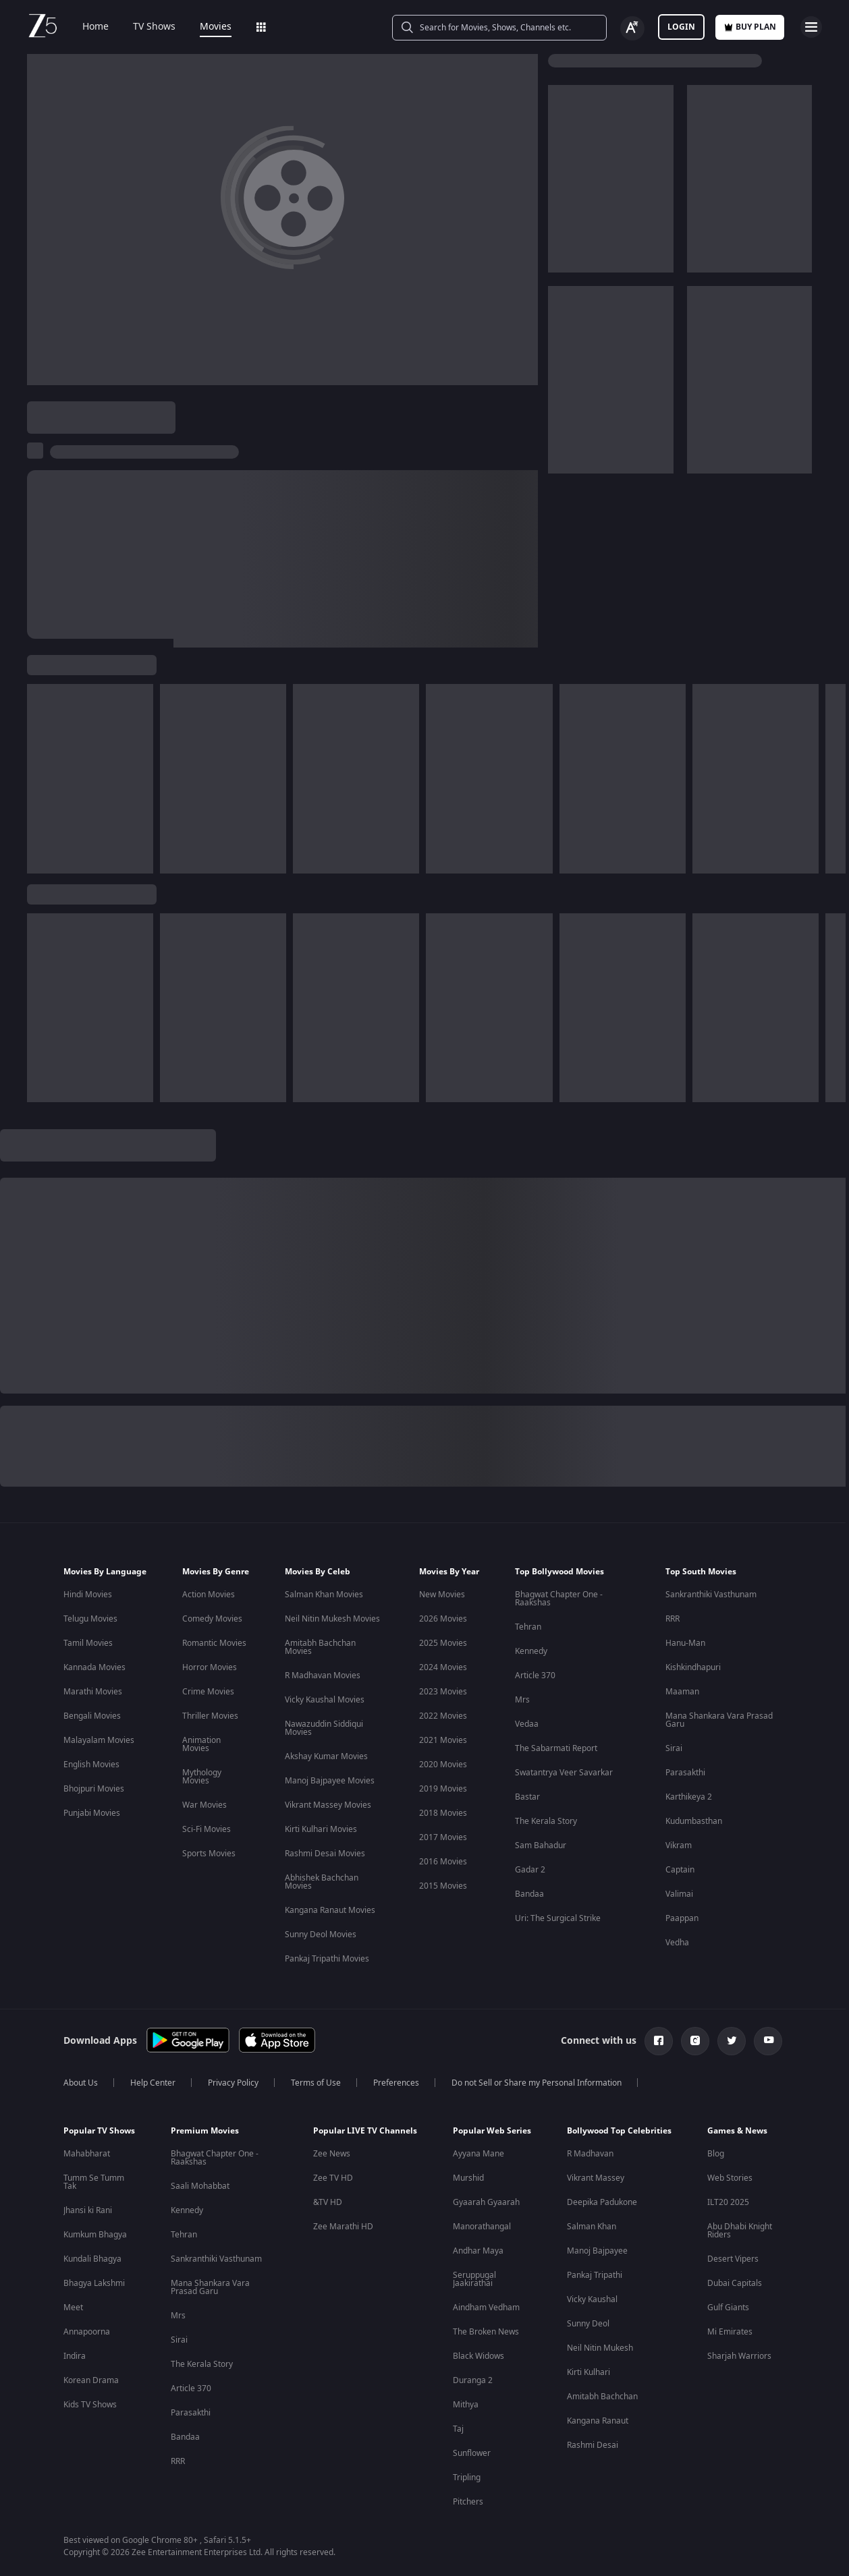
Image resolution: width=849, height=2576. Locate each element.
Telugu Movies (90, 1619)
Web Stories (729, 2178)
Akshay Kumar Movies (326, 1756)
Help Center (152, 2083)
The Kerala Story (546, 1821)
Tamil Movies (88, 1643)
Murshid (468, 2178)
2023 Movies (443, 1692)
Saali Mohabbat (200, 2186)
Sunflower (472, 2453)
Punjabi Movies (91, 1813)
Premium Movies (205, 2131)
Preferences (396, 2083)
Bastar (527, 1797)
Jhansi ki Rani (87, 2210)
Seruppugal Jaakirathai (474, 2279)
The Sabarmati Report (556, 1748)
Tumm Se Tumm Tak (93, 2182)
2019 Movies (443, 1789)
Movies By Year (449, 1572)
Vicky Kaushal (592, 2299)
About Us (80, 2083)
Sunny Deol (588, 2324)
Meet (73, 2307)
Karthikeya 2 (688, 1797)
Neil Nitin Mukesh (600, 2348)
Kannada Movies (94, 1667)
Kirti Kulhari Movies (321, 1829)
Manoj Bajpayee (597, 2251)
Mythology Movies (201, 1777)
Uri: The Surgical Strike (558, 1918)
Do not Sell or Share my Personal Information (536, 2083)
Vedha (677, 1943)
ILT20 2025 (728, 2202)
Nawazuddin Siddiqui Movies (324, 1728)
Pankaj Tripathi (594, 2275)
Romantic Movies (214, 1643)
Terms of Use (316, 2083)
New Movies (442, 1594)
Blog (715, 2154)
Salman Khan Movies (324, 1594)
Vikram (678, 1845)
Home (86, 27)
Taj (458, 2429)
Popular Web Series (492, 2131)
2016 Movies (443, 1862)
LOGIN (681, 27)
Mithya (465, 2405)
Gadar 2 (530, 1870)
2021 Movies (443, 1740)
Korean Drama (91, 2380)
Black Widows (478, 2356)
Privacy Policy (233, 2083)
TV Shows (145, 27)
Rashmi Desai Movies (325, 1854)
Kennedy (531, 1651)
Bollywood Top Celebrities (619, 2131)
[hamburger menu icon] (811, 27)
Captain (679, 1870)
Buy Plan (749, 27)
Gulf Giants (728, 2307)
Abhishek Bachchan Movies (321, 1882)
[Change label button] (632, 28)
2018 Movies (443, 1813)
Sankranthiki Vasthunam (711, 1594)
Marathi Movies (92, 1692)
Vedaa (527, 1724)
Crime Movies (208, 1692)
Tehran (528, 1627)
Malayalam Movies (98, 1740)
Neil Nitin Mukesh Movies (332, 1619)
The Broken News (486, 2332)
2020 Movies (443, 1764)
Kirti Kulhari (588, 2372)
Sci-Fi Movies (206, 1829)
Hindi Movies (87, 1594)
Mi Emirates (729, 2332)
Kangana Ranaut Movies (330, 1910)
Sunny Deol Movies (320, 1934)
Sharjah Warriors (739, 2356)
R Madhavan (590, 2154)
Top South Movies (700, 1572)
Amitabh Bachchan (602, 2397)
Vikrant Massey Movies (328, 1805)
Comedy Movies (212, 1619)
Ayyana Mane (478, 2154)
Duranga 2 (473, 2380)
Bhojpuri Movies (93, 1789)
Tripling (467, 2477)
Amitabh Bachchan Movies (320, 1647)
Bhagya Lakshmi (94, 2283)
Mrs (522, 1700)
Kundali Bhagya (92, 2259)
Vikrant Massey (595, 2178)
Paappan (682, 1918)
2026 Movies (443, 1619)
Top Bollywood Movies (559, 1572)
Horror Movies (209, 1667)
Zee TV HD (333, 2178)
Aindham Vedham (486, 2307)
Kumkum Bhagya (95, 2235)
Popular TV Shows (99, 2131)
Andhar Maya (478, 2251)
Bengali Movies (92, 1716)
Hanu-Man (685, 1643)
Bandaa (529, 1894)
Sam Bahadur (540, 1845)
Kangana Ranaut (597, 2421)
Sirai (673, 1748)
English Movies (91, 1764)
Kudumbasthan (693, 1821)
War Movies (204, 1805)
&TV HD (327, 2202)
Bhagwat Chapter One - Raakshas (559, 1598)
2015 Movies (443, 1886)
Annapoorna (86, 2332)
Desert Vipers (733, 2259)
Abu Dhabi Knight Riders (739, 2231)
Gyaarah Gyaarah (486, 2202)
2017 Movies (443, 1837)
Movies (206, 27)
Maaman (682, 1692)
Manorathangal (482, 2227)
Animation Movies (201, 1744)
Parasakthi (685, 1773)
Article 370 (535, 1675)
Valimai (679, 1894)
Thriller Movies (210, 1716)
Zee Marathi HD (343, 2227)
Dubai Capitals (734, 2283)
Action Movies (208, 1594)
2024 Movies (443, 1667)
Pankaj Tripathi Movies (327, 1959)
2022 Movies (443, 1716)
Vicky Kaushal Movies (324, 1700)
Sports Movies (209, 1854)
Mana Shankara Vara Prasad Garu (719, 1720)
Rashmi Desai (592, 2445)
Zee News (331, 2154)
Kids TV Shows (90, 2405)
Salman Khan (591, 2227)
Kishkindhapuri (693, 1667)
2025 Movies (443, 1643)
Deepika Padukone (602, 2202)
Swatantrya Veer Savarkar (564, 1773)
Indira (74, 2356)
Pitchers (468, 2502)
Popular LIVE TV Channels (365, 2131)
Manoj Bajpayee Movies (330, 1781)
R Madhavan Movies (322, 1675)
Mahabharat (86, 2154)
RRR (672, 1619)
